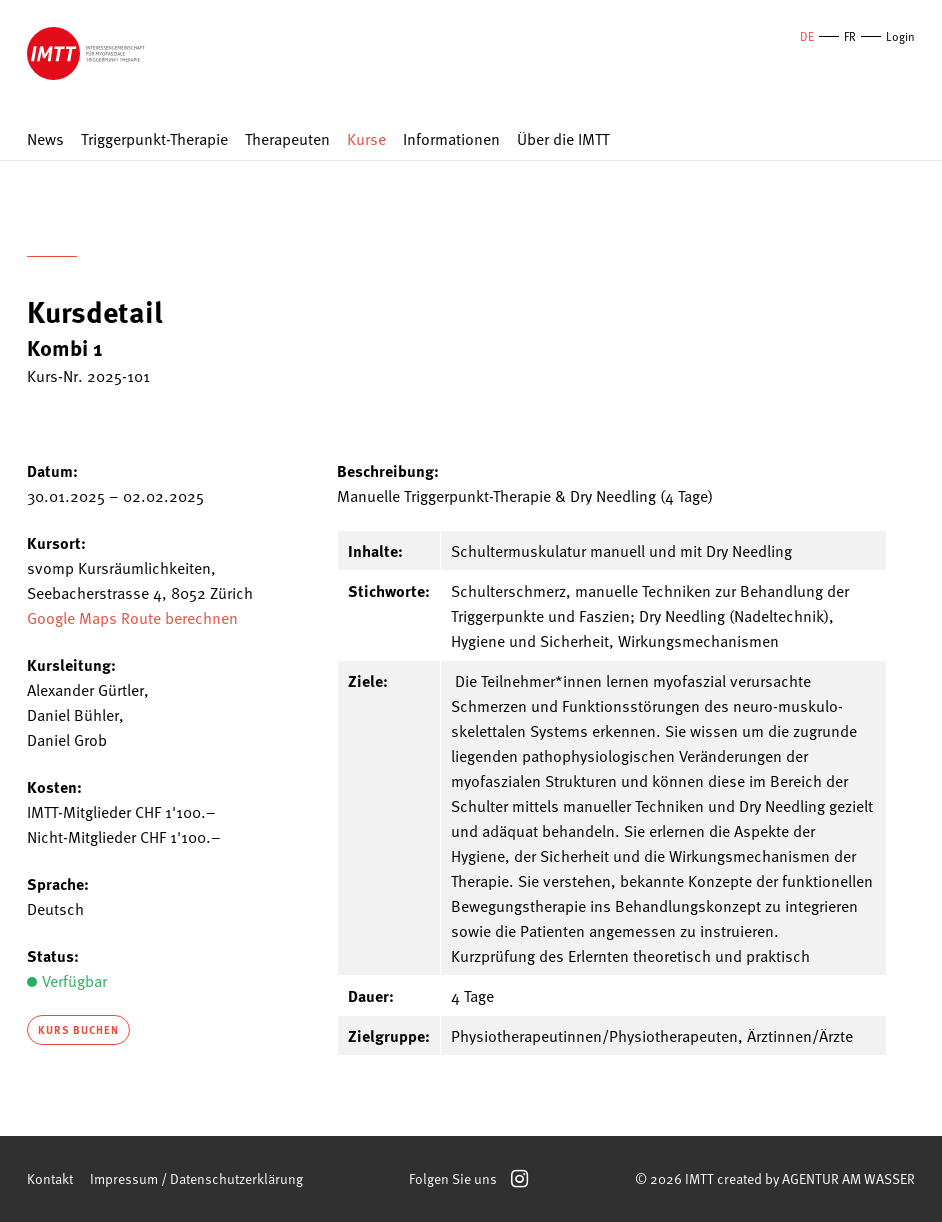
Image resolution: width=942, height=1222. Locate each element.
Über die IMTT (563, 139)
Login (900, 36)
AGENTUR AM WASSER (848, 1178)
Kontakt (50, 1178)
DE (807, 36)
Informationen (451, 139)
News (45, 139)
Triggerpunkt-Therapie (154, 139)
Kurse (366, 139)
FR (850, 36)
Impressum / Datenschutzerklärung (196, 1178)
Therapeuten (287, 139)
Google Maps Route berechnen (132, 617)
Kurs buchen (78, 1029)
